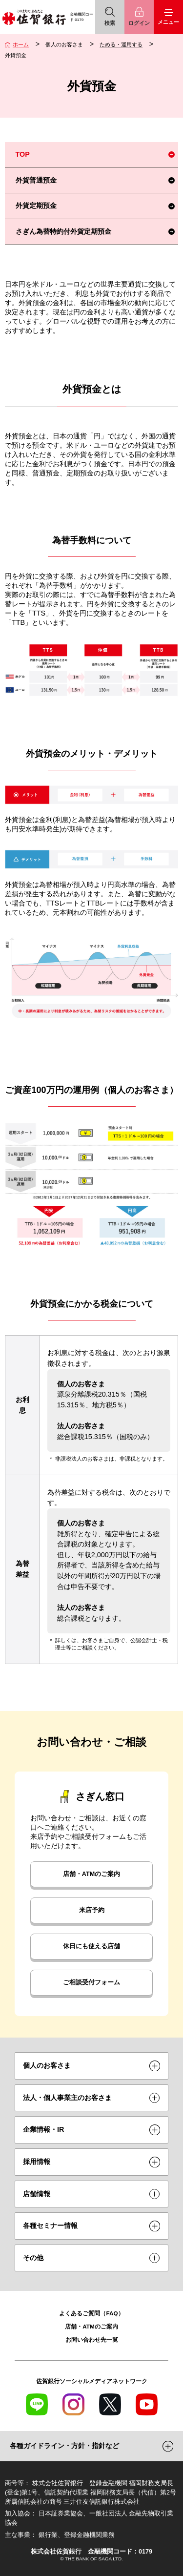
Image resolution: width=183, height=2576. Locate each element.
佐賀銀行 (34, 17)
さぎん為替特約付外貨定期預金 (63, 231)
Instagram (73, 2404)
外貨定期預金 (36, 205)
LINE (37, 2404)
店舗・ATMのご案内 (91, 1874)
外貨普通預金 (36, 180)
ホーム (21, 44)
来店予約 (91, 1910)
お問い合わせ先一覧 (91, 2339)
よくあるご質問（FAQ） (91, 2313)
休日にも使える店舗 (91, 1946)
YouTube (147, 2404)
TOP (23, 154)
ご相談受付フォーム (91, 1982)
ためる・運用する (121, 44)
